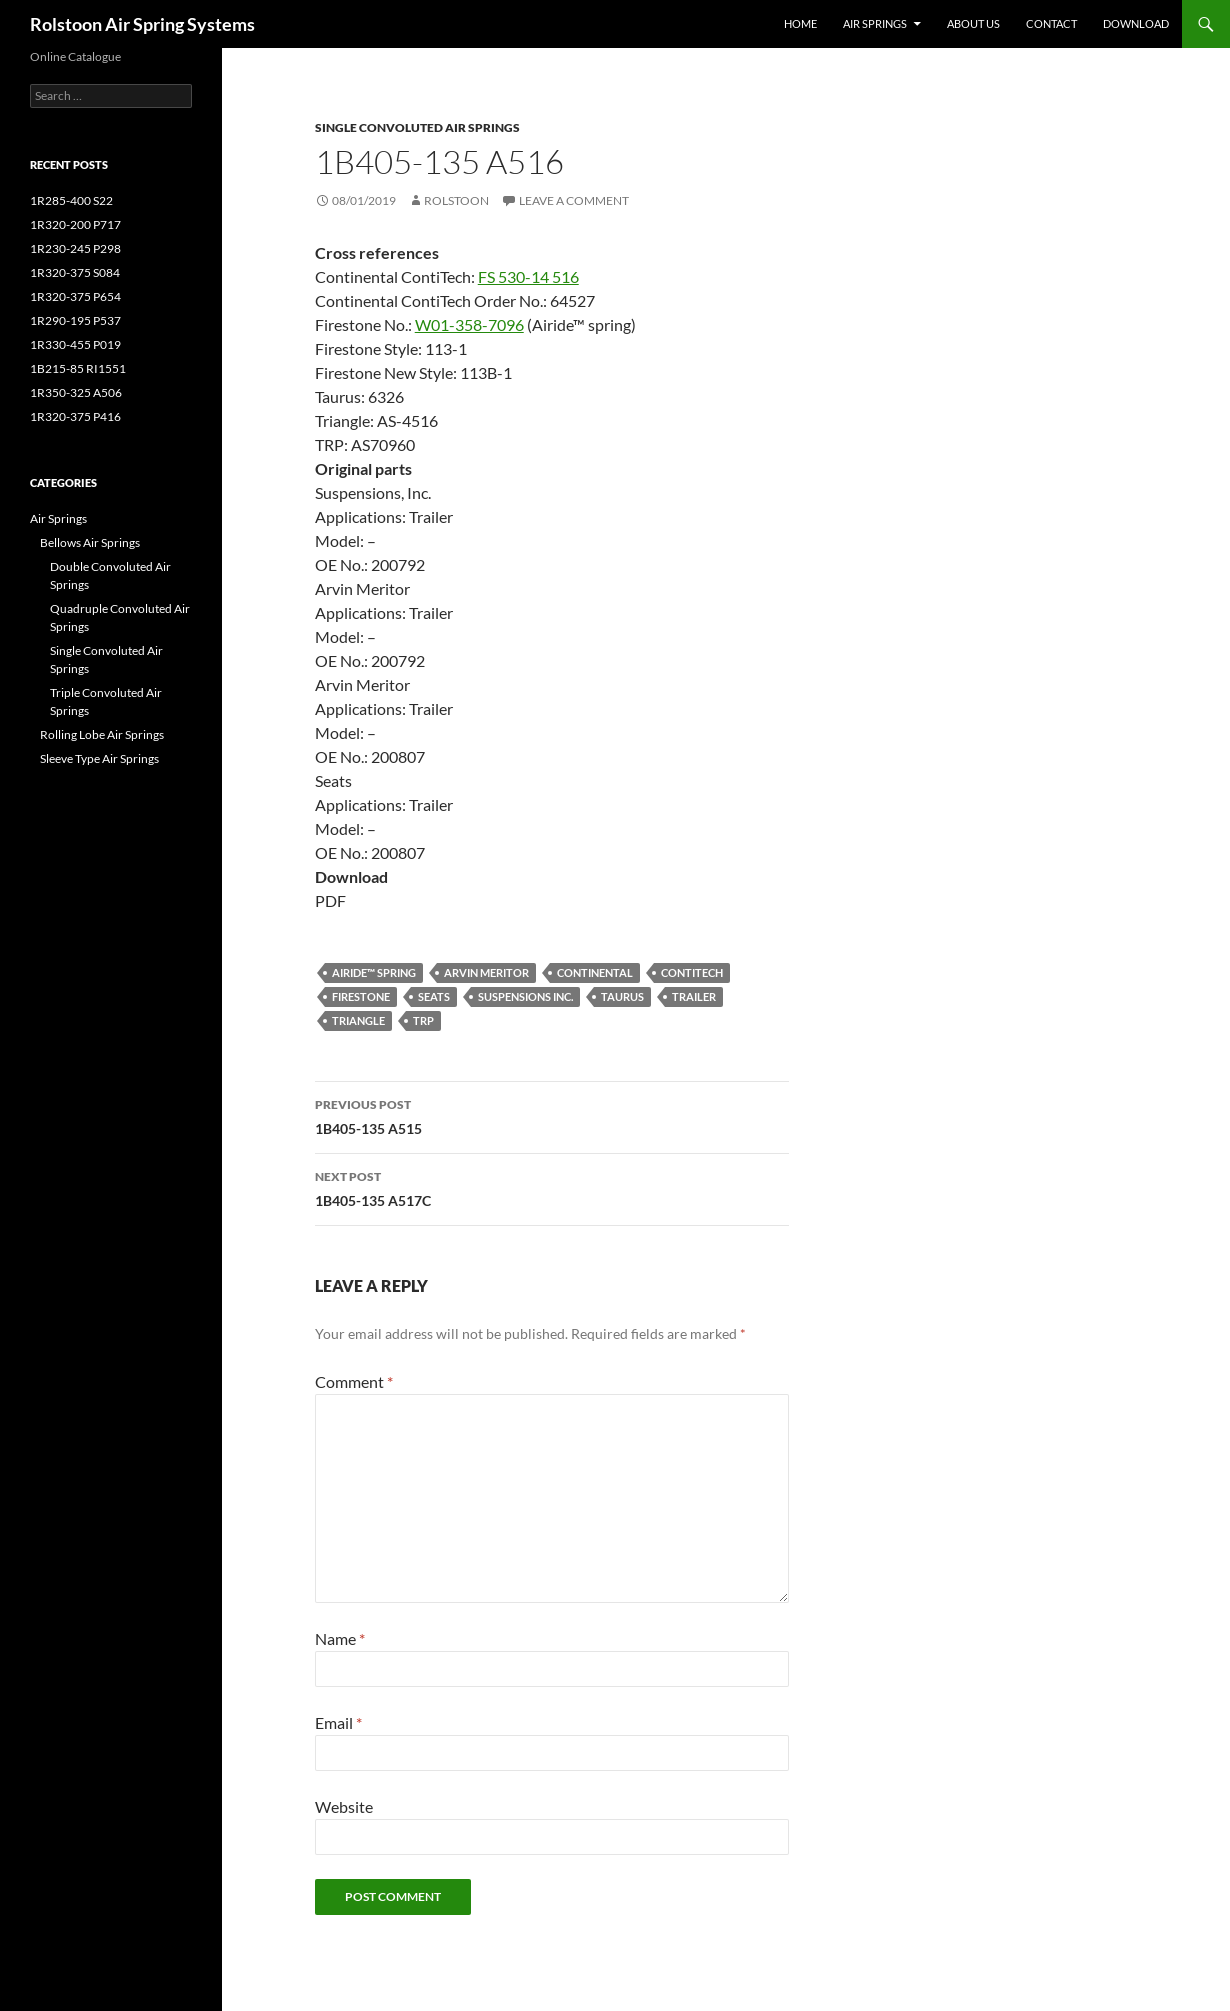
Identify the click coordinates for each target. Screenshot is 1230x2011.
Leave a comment (574, 200)
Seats (434, 996)
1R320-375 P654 (75, 296)
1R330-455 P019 (75, 344)
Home (800, 23)
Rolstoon (456, 200)
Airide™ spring (374, 972)
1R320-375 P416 (75, 416)
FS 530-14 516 (528, 276)
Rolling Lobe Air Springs (102, 734)
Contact (1051, 23)
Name (340, 1638)
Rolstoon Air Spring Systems (142, 24)
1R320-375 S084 (75, 272)
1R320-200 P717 (75, 224)
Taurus (622, 996)
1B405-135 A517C (552, 1187)
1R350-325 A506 (76, 392)
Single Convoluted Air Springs (417, 127)
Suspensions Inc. (525, 996)
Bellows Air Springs (90, 542)
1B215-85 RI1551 (78, 368)
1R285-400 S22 (71, 200)
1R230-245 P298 (75, 248)
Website (344, 1806)
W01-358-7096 (469, 324)
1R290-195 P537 (75, 320)
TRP (423, 1020)
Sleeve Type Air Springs (99, 758)
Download (1136, 23)
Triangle (358, 1020)
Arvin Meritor (486, 972)
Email (338, 1722)
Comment (354, 1381)
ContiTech (692, 972)
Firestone (361, 996)
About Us (973, 23)
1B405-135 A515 (552, 1115)
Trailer (694, 996)
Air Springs (875, 23)
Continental (595, 972)
